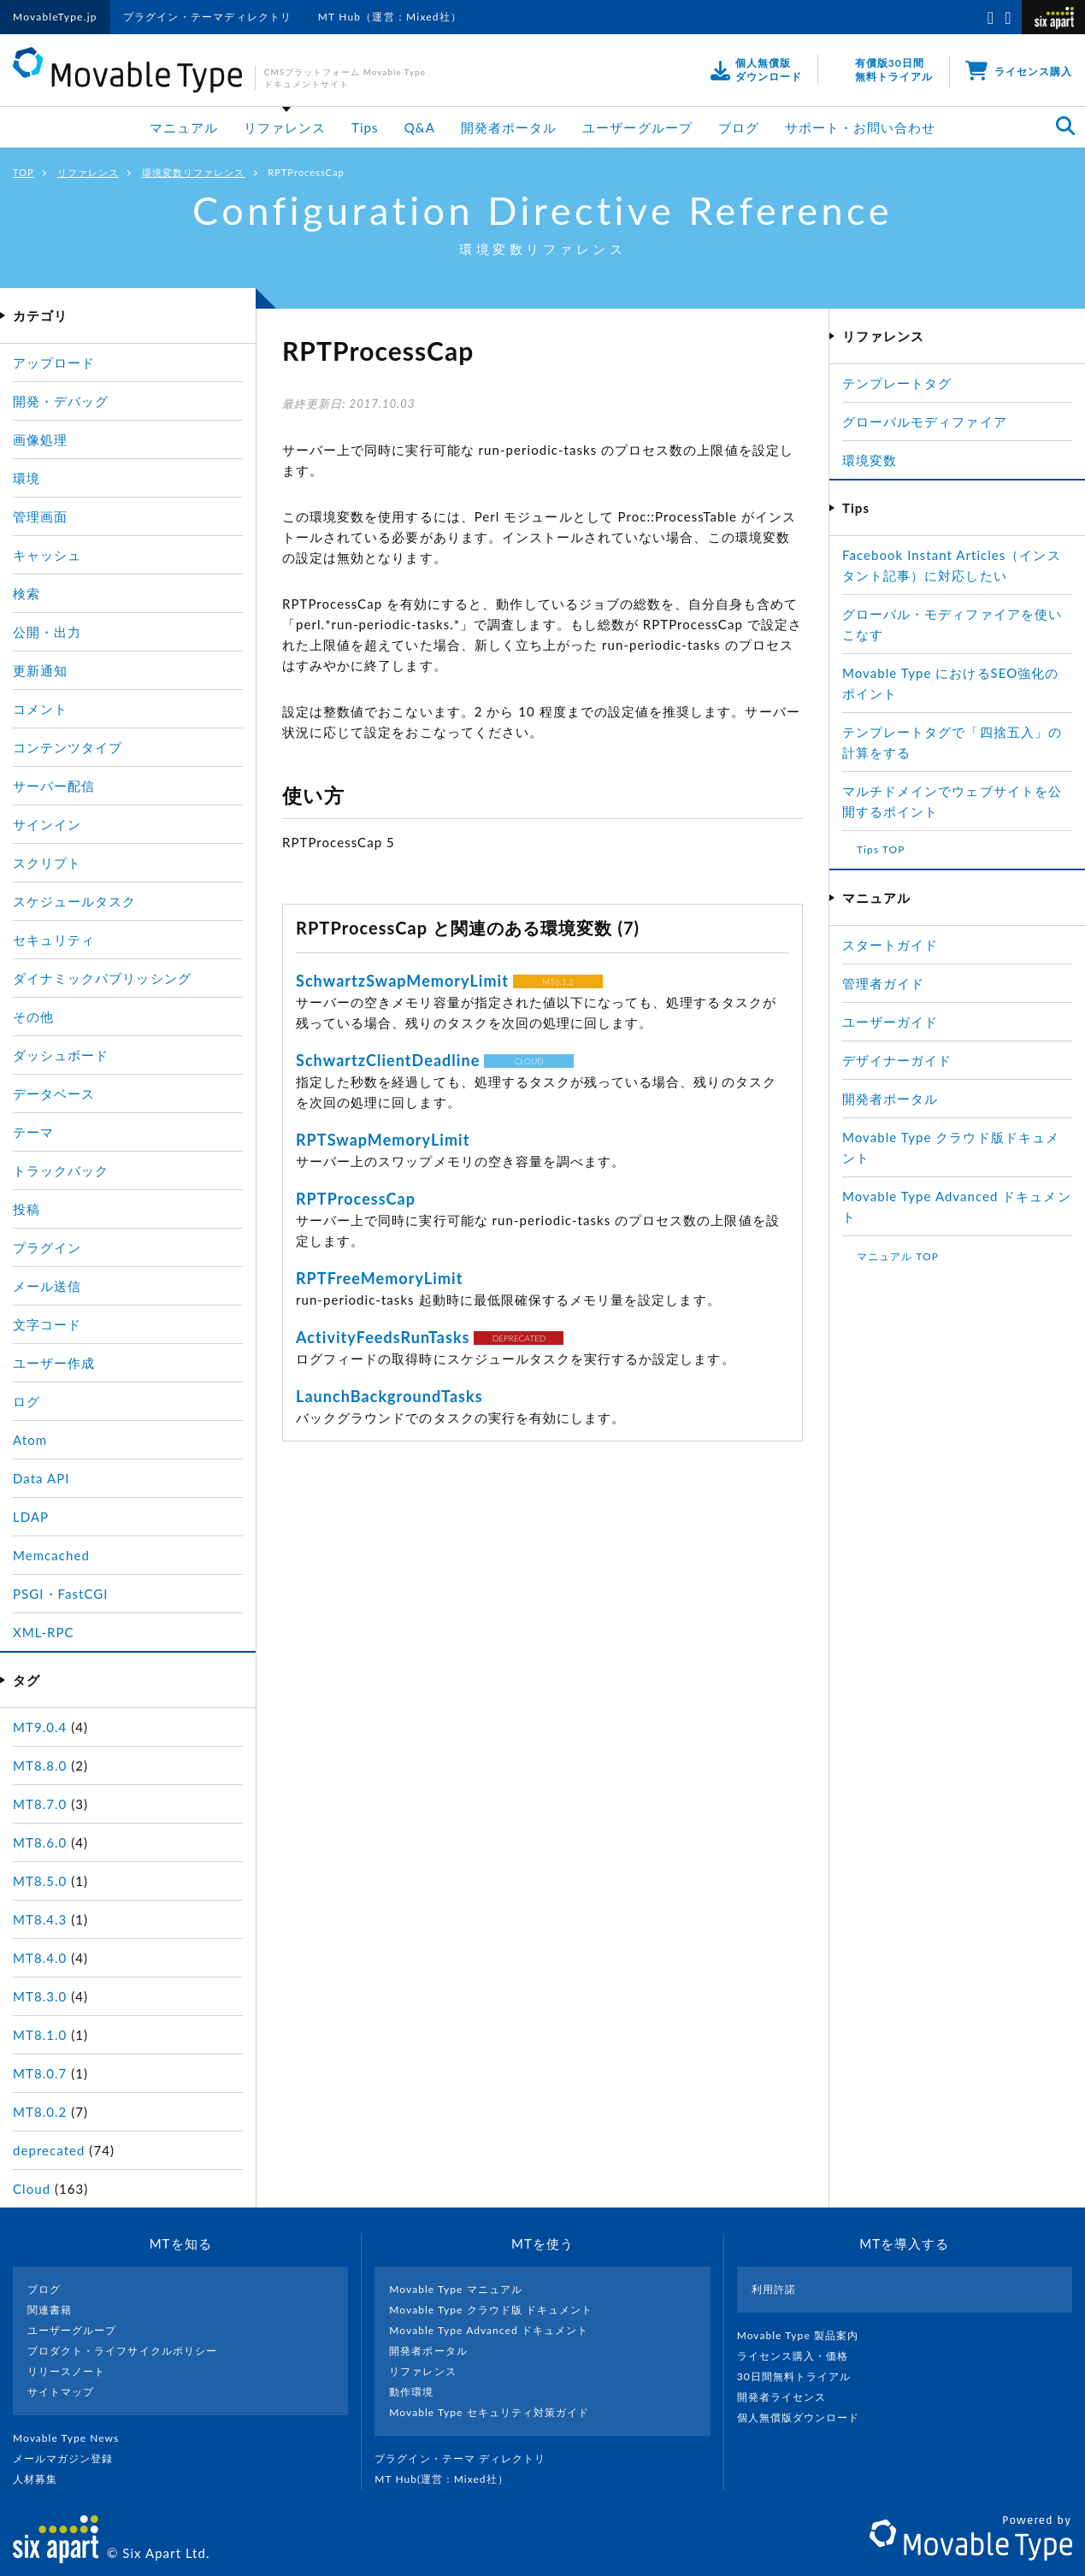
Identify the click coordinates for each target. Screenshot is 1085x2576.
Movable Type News (73, 2438)
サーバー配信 (54, 785)
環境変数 (869, 460)
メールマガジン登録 (70, 2458)
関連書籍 (49, 2309)
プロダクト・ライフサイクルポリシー (122, 2350)
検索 (26, 593)
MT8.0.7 (40, 2073)
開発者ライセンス (788, 2396)
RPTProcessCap (356, 1198)
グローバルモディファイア (924, 421)
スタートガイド (890, 944)
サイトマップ (60, 2391)
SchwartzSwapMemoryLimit (402, 980)
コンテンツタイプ (67, 747)
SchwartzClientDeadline (388, 1060)
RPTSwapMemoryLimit (382, 1139)
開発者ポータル (509, 127)
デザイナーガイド (897, 1060)
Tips (365, 127)
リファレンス (285, 127)
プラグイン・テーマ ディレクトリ (466, 2458)
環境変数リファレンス (193, 172)
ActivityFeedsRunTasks (383, 1337)
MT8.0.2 (40, 2111)
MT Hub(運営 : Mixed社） (448, 2479)
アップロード (54, 362)
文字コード (47, 1324)
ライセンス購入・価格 (800, 2355)
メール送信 (47, 1286)
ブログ (738, 127)
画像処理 (40, 439)
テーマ (33, 1132)
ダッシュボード (61, 1055)
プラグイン (47, 1247)
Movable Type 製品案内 (805, 2335)
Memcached (51, 1555)
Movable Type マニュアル (455, 2289)
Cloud (31, 2188)
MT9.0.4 (40, 1727)
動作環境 (411, 2391)
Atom (30, 1439)
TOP (23, 172)
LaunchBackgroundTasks (389, 1396)
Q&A (419, 127)
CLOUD (529, 1061)
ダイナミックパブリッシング (102, 978)
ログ (26, 1401)
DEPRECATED (519, 1338)
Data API (41, 1478)
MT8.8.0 (40, 1765)
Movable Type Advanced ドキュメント (488, 2330)
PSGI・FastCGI (61, 1593)
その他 (33, 1016)
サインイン (47, 824)
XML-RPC (43, 1632)
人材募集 (42, 2479)
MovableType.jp (55, 16)
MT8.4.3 (40, 1919)
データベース (54, 1093)
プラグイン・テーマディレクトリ (207, 16)
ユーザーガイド (890, 1021)
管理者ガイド (883, 983)
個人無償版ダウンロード (805, 2417)
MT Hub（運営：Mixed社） (390, 16)
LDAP (31, 1516)
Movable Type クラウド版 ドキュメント (491, 2309)
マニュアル (184, 127)
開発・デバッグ (61, 401)
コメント (40, 708)
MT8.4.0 (40, 1958)
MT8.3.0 (40, 1996)
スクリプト (47, 862)
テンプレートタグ (897, 383)
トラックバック (61, 1170)
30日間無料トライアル (801, 2376)
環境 (26, 478)
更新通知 (40, 670)
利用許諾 (774, 2289)
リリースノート (66, 2371)
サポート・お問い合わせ (860, 127)
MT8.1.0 (40, 2035)
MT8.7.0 (40, 1804)
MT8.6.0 (40, 1842)
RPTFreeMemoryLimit (379, 1278)
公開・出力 (47, 632)
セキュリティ (54, 939)
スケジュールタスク (74, 901)
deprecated (49, 2150)
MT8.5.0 (40, 1881)
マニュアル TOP (898, 1256)
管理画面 (40, 516)
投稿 (26, 1209)
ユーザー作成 (54, 1363)
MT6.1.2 (558, 981)
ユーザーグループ (637, 127)
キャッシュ (47, 555)
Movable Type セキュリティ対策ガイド (489, 2412)
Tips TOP (881, 849)
